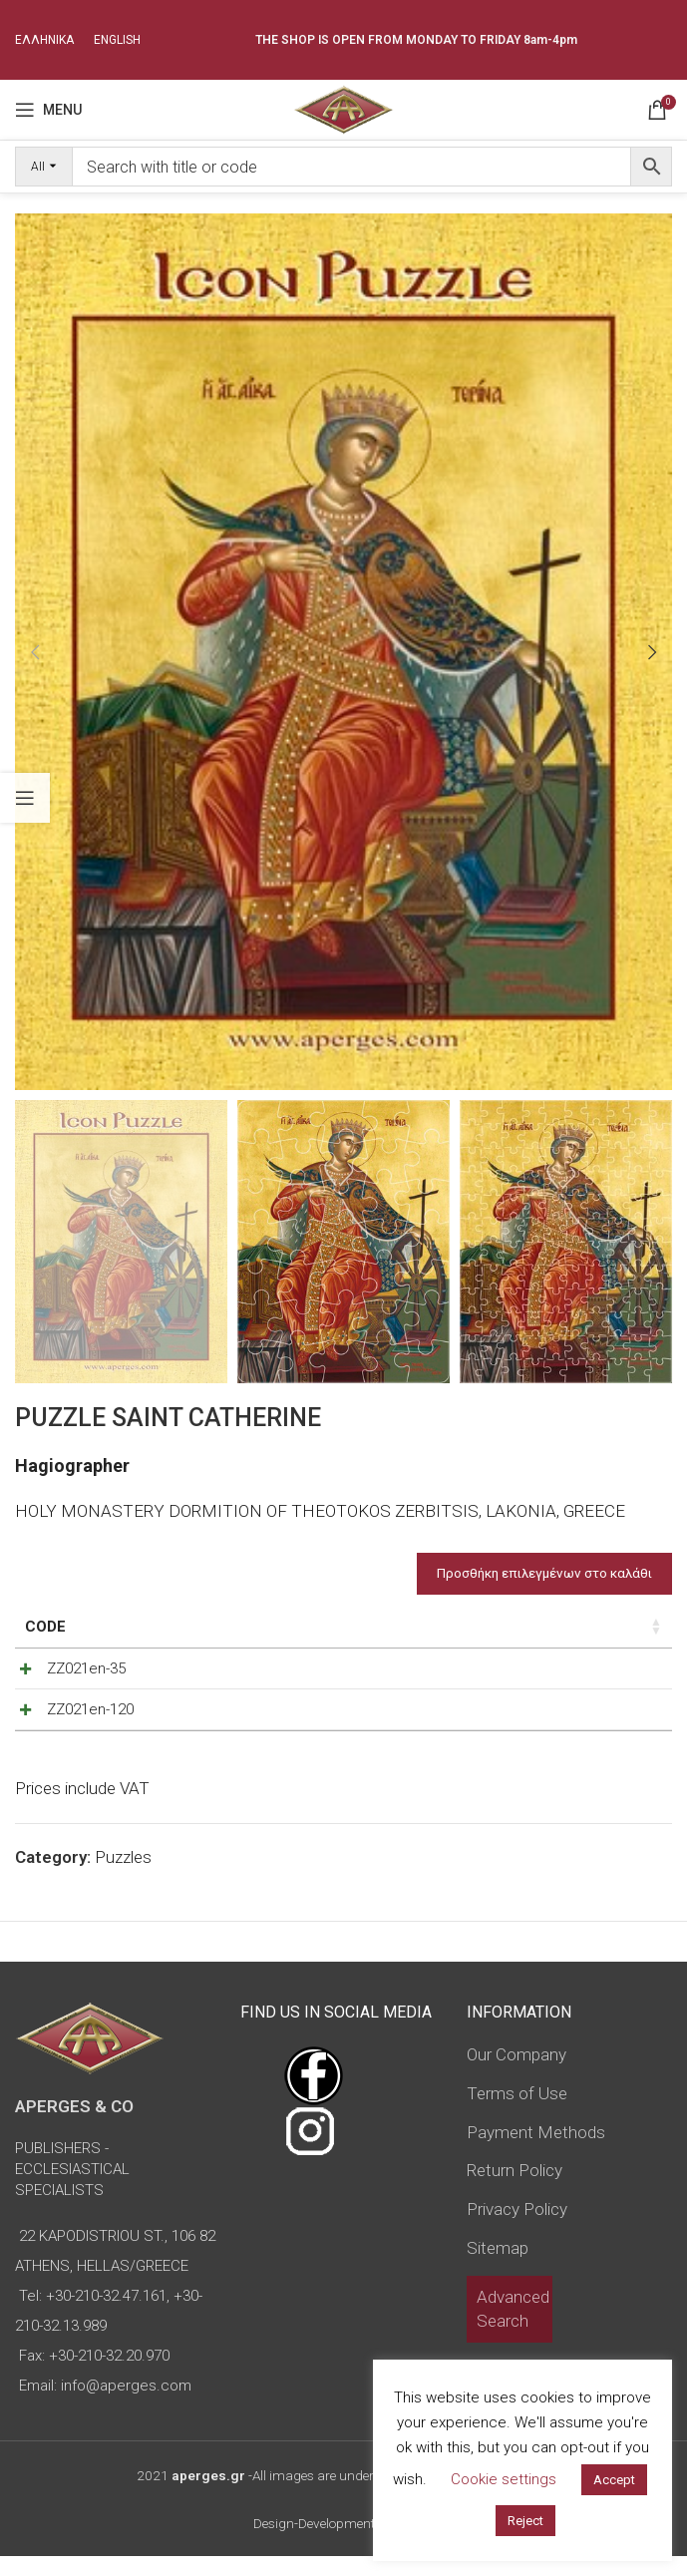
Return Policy (514, 2190)
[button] (35, 652)
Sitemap (497, 2268)
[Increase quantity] (613, 1673)
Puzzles (123, 1877)
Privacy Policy (517, 2229)
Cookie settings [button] (503, 2479)
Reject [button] (525, 2520)
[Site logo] (343, 108)
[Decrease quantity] (547, 1673)
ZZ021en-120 (68, 1719)
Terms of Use (517, 2113)
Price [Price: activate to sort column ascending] (406, 1627)
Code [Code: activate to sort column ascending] (45, 1627)
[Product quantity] (580, 1673)
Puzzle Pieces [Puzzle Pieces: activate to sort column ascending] (230, 1627)
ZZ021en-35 (64, 1668)
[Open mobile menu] (48, 110)
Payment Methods (536, 2152)
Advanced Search (513, 2329)
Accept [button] (614, 2479)
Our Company (516, 2074)
